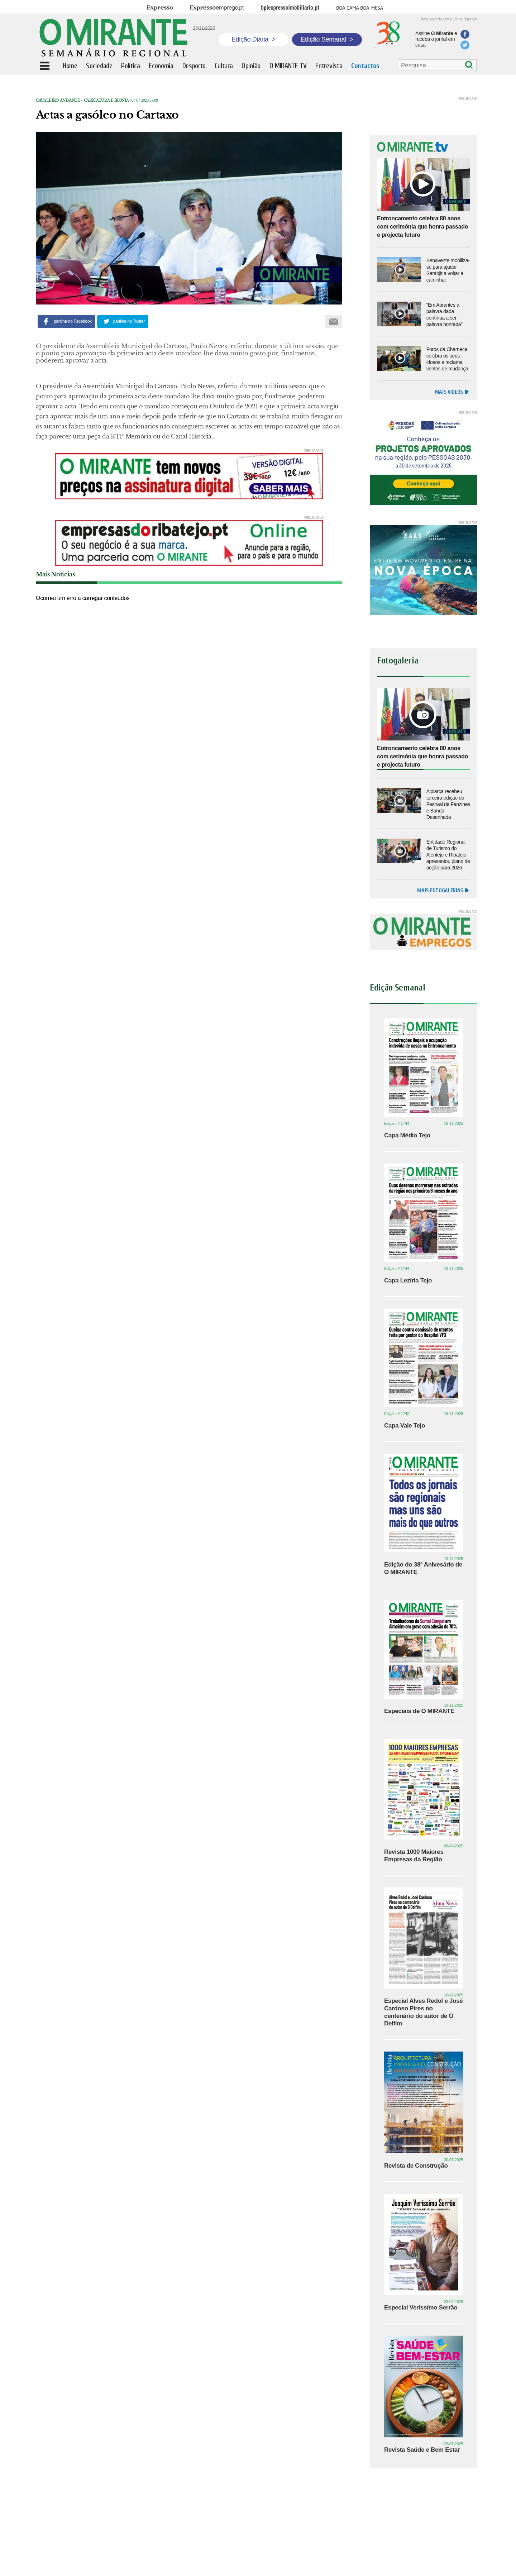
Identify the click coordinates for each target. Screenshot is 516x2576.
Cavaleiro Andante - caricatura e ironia (82, 100)
